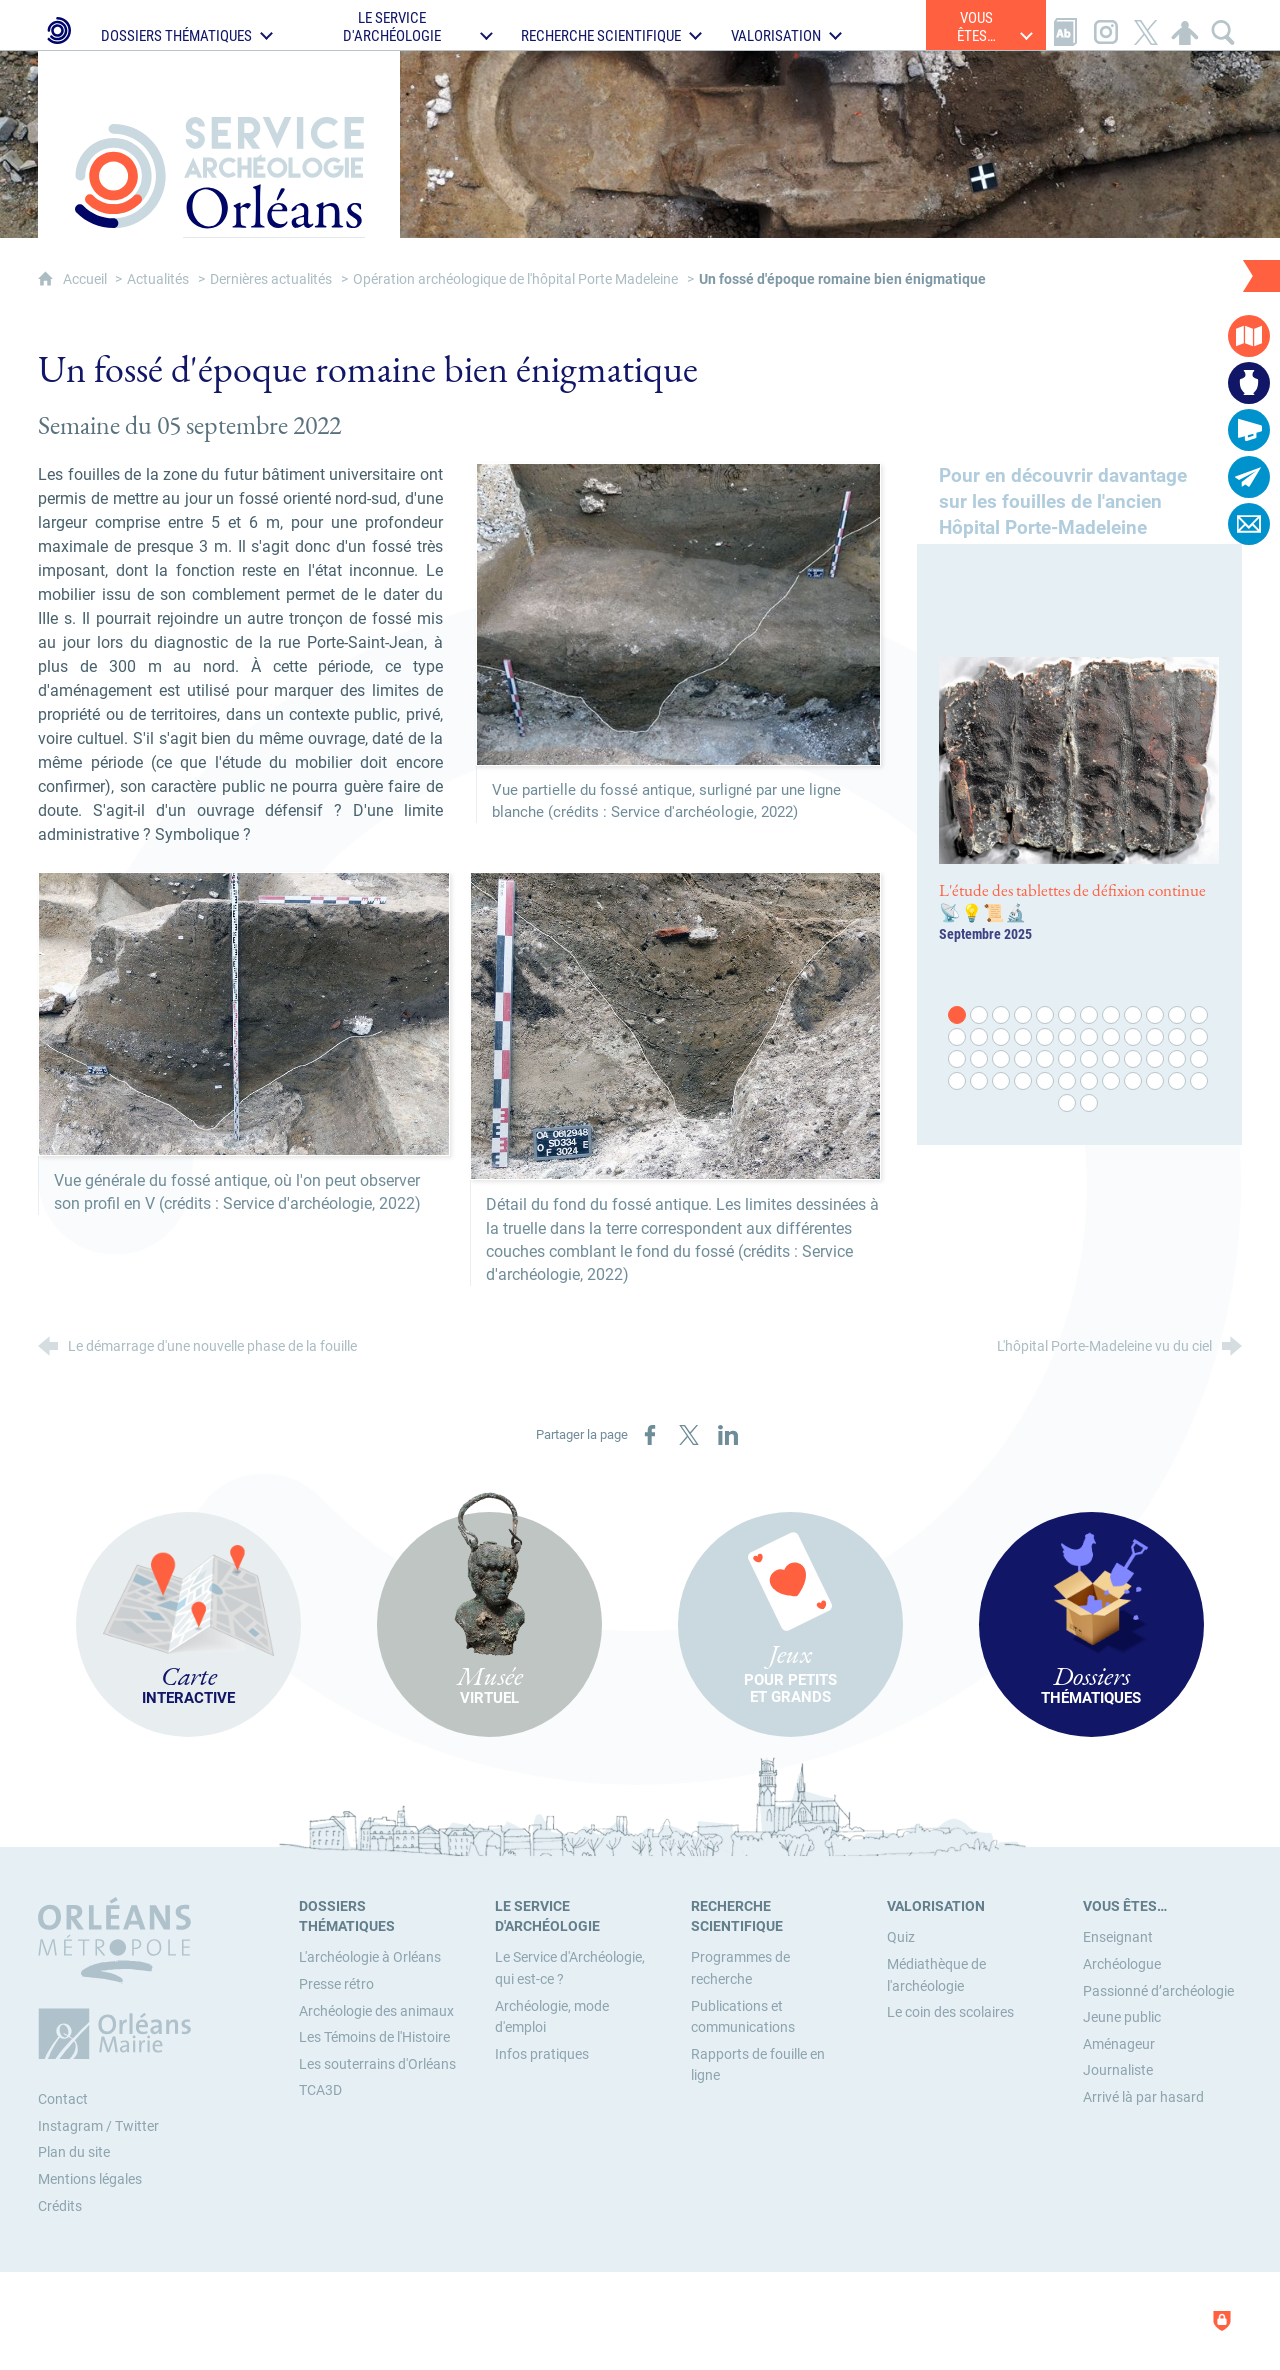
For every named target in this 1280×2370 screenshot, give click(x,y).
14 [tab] (980, 1038)
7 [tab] (1090, 1016)
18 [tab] (1068, 1038)
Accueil (86, 279)
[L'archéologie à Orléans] (370, 1957)
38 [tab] (980, 1082)
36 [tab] (1200, 1060)
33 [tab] (1134, 1060)
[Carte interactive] (1249, 336)
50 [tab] (1090, 1104)
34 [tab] (1156, 1060)
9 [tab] (1134, 1016)
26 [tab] (980, 1060)
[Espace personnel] (1185, 25)
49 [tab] (1068, 1104)
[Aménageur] (1119, 2044)
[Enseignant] (1118, 1937)
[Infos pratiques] (542, 2054)
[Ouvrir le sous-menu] (191, 25)
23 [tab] (1178, 1038)
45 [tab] (1134, 1082)
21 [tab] (1134, 1038)
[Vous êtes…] (1125, 1906)
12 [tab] (1200, 1016)
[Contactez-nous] (1249, 524)
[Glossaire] (1066, 25)
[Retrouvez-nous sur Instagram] (1106, 25)
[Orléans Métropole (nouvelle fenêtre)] (119, 1978)
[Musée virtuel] (1249, 383)
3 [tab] (1002, 1016)
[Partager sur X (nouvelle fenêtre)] (689, 1435)
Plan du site (74, 2152)
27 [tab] (1002, 1060)
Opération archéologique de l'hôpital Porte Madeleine (515, 279)
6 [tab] (1068, 1016)
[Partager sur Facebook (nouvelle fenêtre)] (650, 1435)
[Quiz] (901, 1937)
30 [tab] (1068, 1060)
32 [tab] (1112, 1060)
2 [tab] (980, 1016)
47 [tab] (1178, 1082)
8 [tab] (1112, 1016)
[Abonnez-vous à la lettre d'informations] (1249, 477)
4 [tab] (1024, 1016)
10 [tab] (1156, 1016)
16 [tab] (1024, 1038)
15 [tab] (1002, 1038)
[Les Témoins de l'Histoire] (374, 2037)
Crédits (60, 2206)
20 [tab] (1112, 1038)
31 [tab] (1090, 1060)
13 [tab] (958, 1038)
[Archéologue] (1122, 1964)
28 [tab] (1024, 1060)
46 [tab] (1156, 1082)
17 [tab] (1046, 1038)
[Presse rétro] (336, 1984)
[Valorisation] (936, 1906)
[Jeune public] (1122, 2017)
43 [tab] (1090, 1082)
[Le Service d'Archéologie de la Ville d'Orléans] (57, 25)
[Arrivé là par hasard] (1143, 2097)
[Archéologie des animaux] (376, 2011)
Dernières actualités (271, 279)
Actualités (158, 279)
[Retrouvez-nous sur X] (1146, 25)
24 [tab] (1200, 1038)
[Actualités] (1249, 430)
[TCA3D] (320, 2090)
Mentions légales (90, 2179)
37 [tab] (958, 1082)
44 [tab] (1112, 1082)
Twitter (137, 2126)
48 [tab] (1200, 1082)
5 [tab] (1046, 1016)
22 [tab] (1156, 1038)
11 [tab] (1178, 1016)
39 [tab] (1002, 1082)
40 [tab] (1024, 1082)
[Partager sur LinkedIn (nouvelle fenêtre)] (728, 1435)
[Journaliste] (1118, 2070)
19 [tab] (1090, 1038)
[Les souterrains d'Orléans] (377, 2064)
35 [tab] (1178, 1060)
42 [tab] (1068, 1082)
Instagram (70, 2126)
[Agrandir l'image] (678, 613)
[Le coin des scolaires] (950, 2012)
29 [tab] (1046, 1060)
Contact (63, 2099)
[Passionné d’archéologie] (1158, 1991)
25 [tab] (958, 1060)
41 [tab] (1046, 1082)
